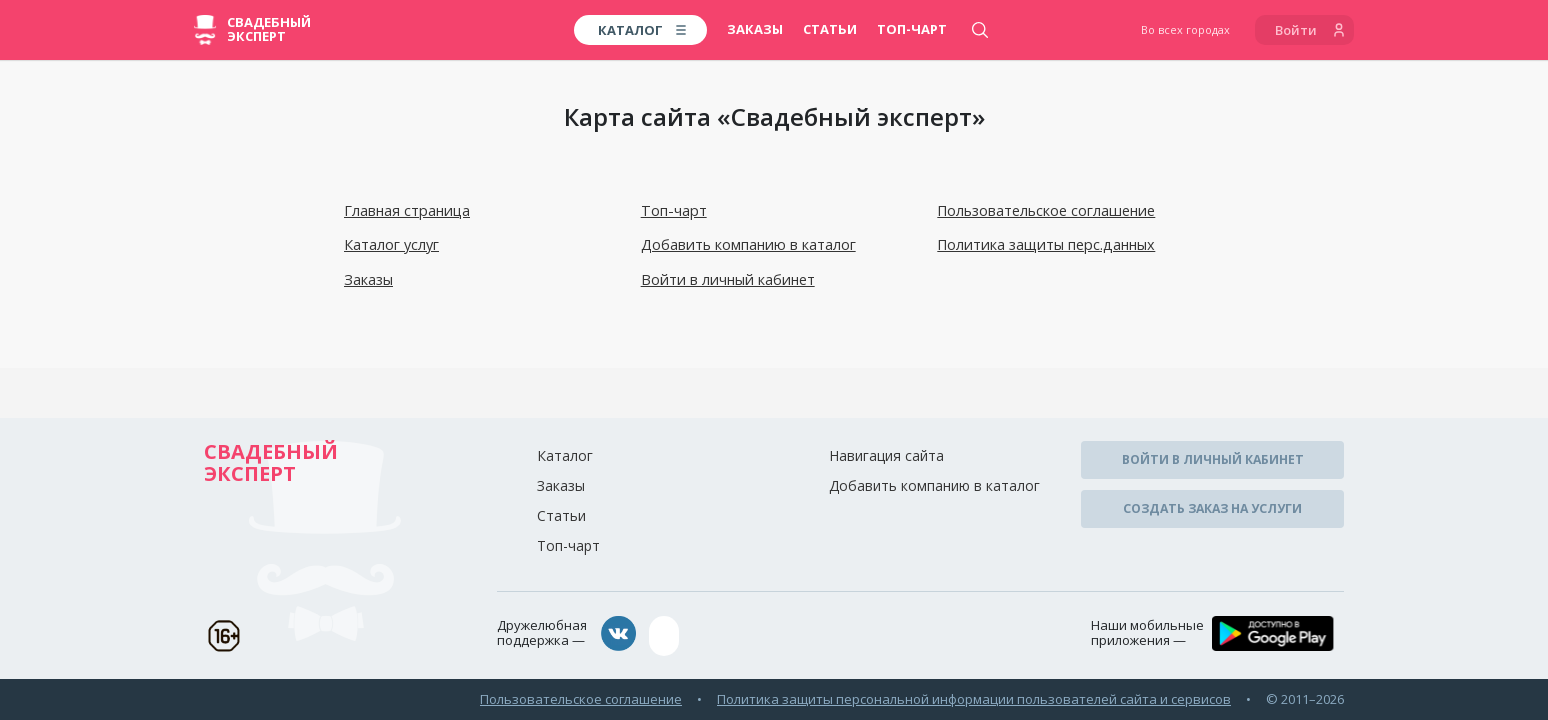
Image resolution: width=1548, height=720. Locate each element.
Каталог (565, 453)
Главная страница (405, 210)
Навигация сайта (886, 453)
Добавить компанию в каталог (746, 244)
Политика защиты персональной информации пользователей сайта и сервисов (974, 692)
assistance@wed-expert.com (759, 631)
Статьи (830, 29)
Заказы (755, 29)
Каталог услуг (391, 244)
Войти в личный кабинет (725, 278)
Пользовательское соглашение (1044, 210)
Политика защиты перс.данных (1042, 244)
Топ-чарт (912, 29)
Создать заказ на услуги (1212, 501)
